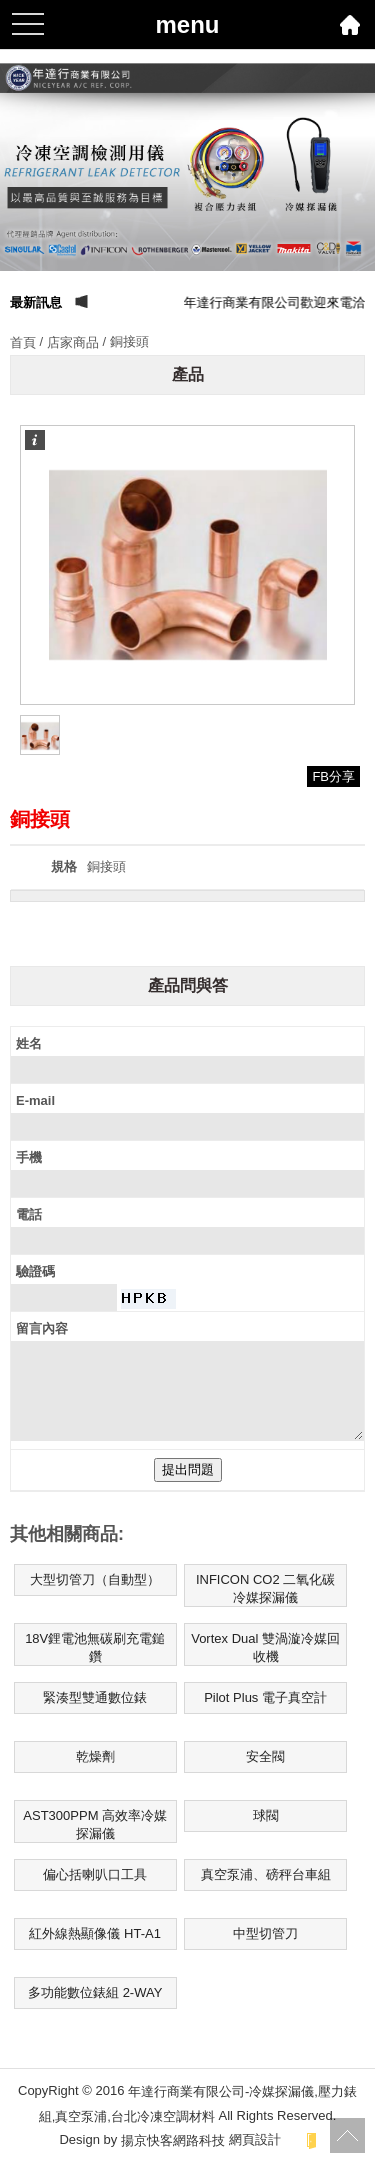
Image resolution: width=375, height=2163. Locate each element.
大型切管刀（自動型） (95, 1579)
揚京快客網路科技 (173, 2140)
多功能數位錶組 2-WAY (95, 1992)
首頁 (23, 342)
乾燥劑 (95, 1756)
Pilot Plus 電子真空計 (265, 1697)
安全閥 (265, 1756)
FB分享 (333, 776)
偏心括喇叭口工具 (95, 1874)
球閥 (266, 1815)
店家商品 (73, 342)
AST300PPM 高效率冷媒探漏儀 (95, 1824)
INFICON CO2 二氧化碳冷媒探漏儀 (265, 1588)
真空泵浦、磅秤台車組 (266, 1874)
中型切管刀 (265, 1933)
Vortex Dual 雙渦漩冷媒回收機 (265, 1647)
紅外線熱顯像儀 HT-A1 (94, 1933)
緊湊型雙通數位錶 (95, 1697)
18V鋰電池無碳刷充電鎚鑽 (95, 1647)
